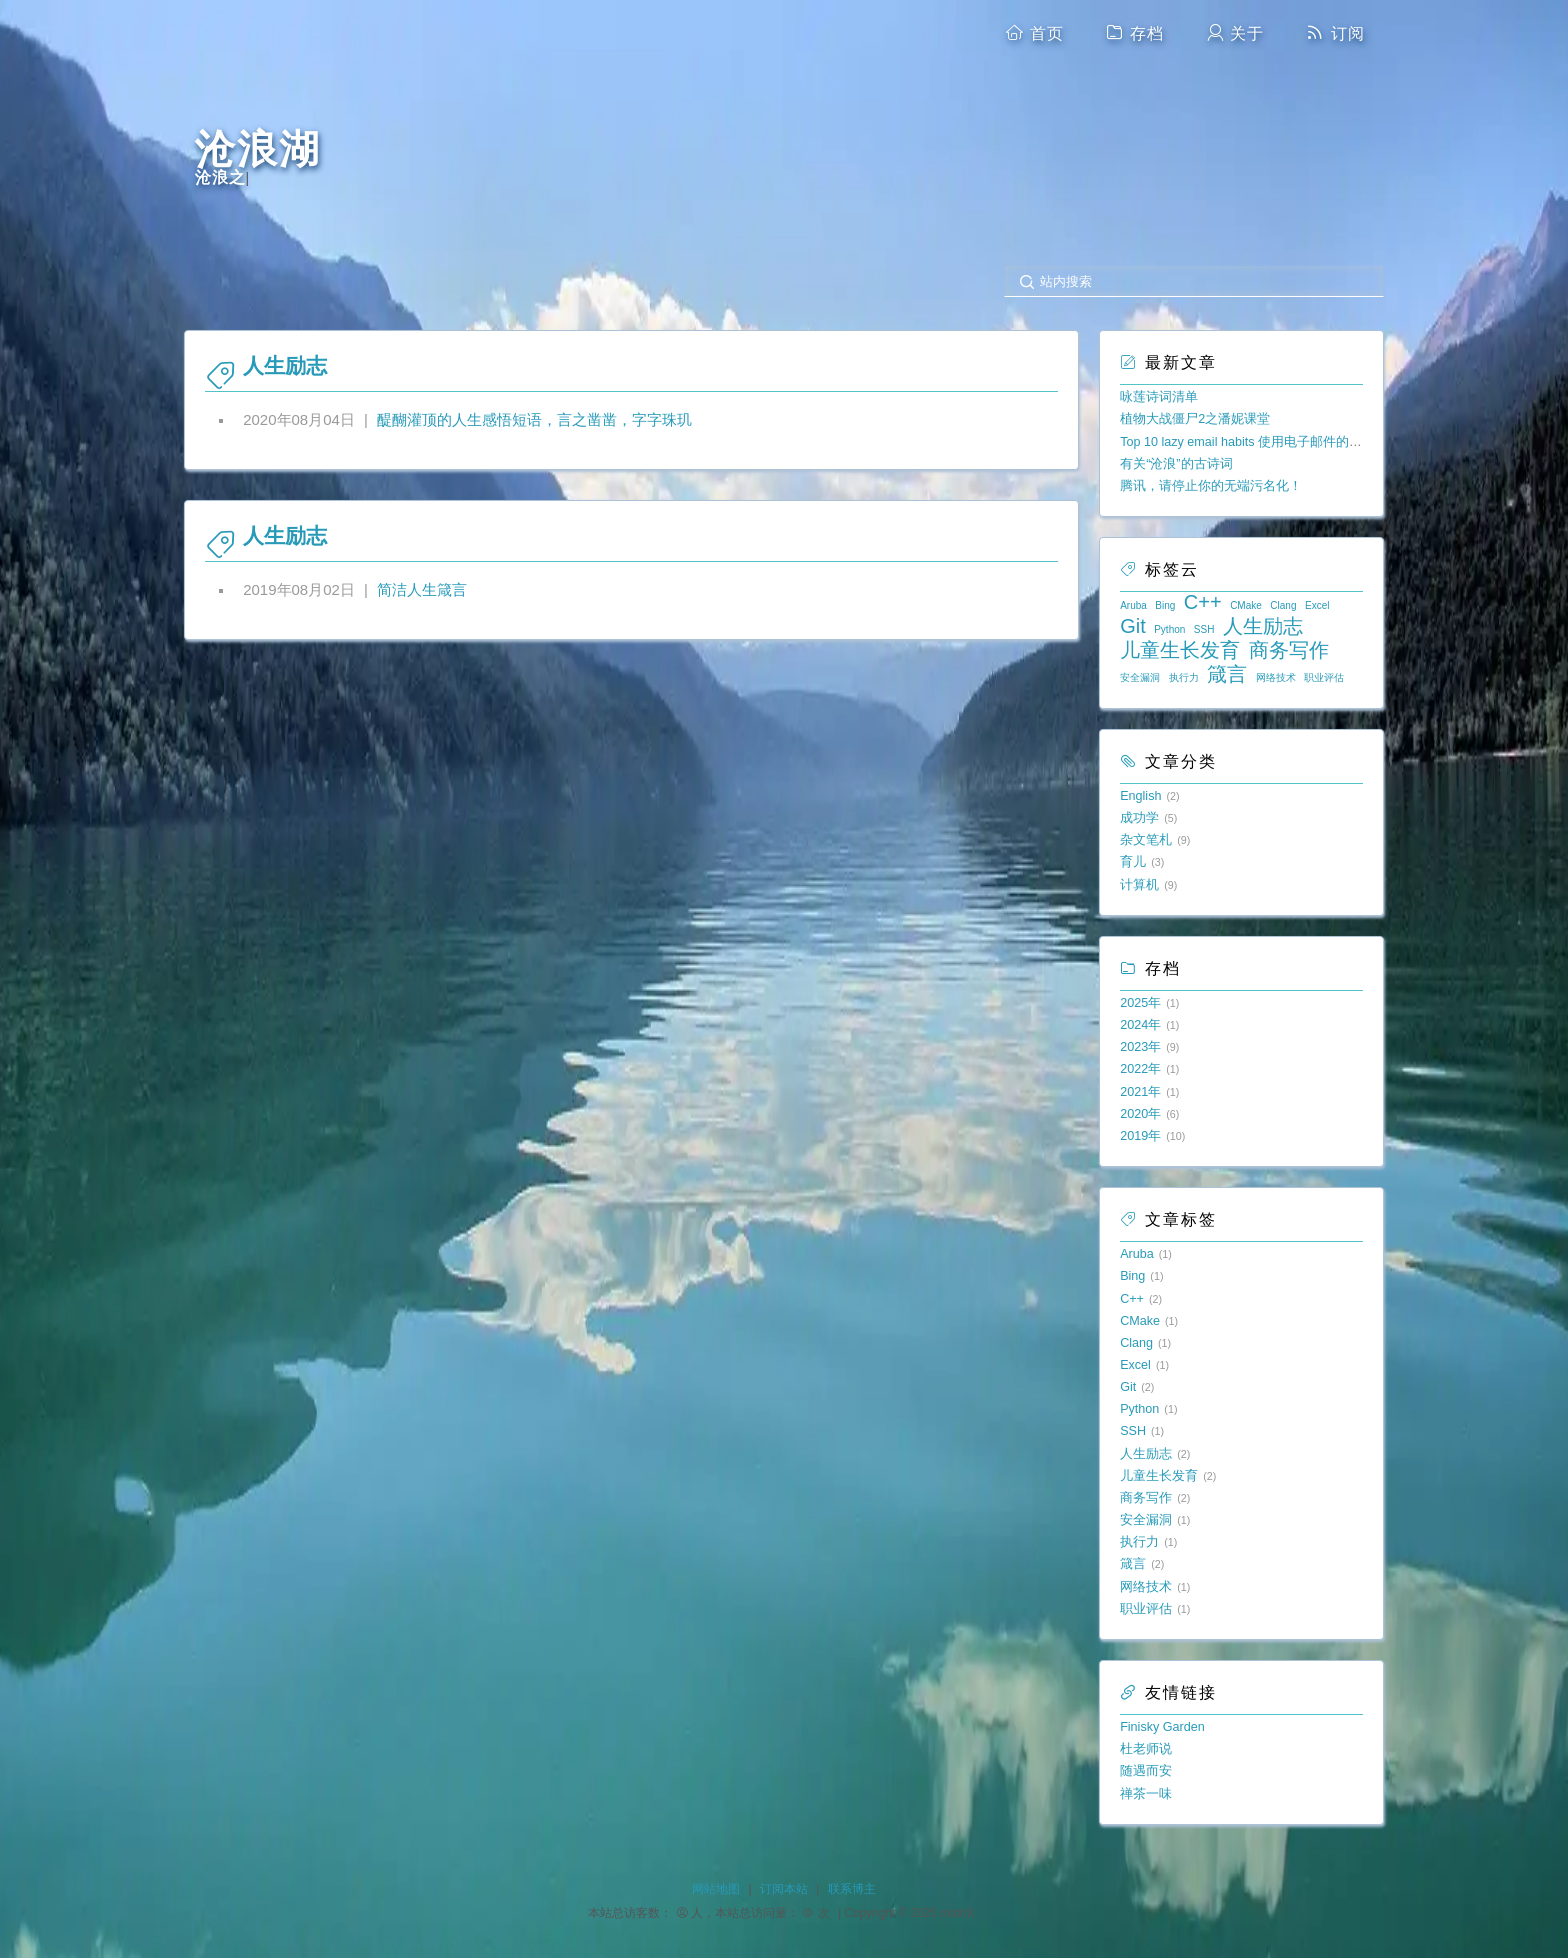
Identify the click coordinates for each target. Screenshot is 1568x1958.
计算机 (1139, 885)
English (1140, 796)
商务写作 (1289, 650)
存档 (1135, 32)
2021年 (1140, 1092)
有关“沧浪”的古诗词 (1176, 464)
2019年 (1140, 1136)
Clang (1283, 605)
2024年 (1140, 1025)
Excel (1317, 605)
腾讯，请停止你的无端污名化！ (1211, 486)
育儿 (1133, 862)
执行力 (1184, 677)
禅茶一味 (1146, 1794)
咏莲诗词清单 (1159, 397)
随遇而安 (1146, 1771)
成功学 (1139, 818)
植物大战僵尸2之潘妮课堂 (1195, 419)
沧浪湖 (258, 149)
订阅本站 (784, 1889)
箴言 (1227, 674)
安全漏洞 (1140, 677)
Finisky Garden (1162, 1727)
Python (1169, 629)
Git (1133, 626)
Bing (1165, 605)
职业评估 (1324, 677)
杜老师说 (1146, 1749)
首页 (1034, 32)
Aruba (1133, 605)
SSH (1204, 629)
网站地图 (716, 1889)
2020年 (1140, 1114)
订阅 (1335, 32)
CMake (1246, 605)
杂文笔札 (1146, 840)
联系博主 (852, 1889)
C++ (1203, 602)
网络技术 (1276, 677)
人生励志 (1263, 626)
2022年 (1140, 1069)
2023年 (1140, 1047)
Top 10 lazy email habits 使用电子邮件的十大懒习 (1260, 442)
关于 (1235, 32)
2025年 (1140, 1003)
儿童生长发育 (1180, 650)
